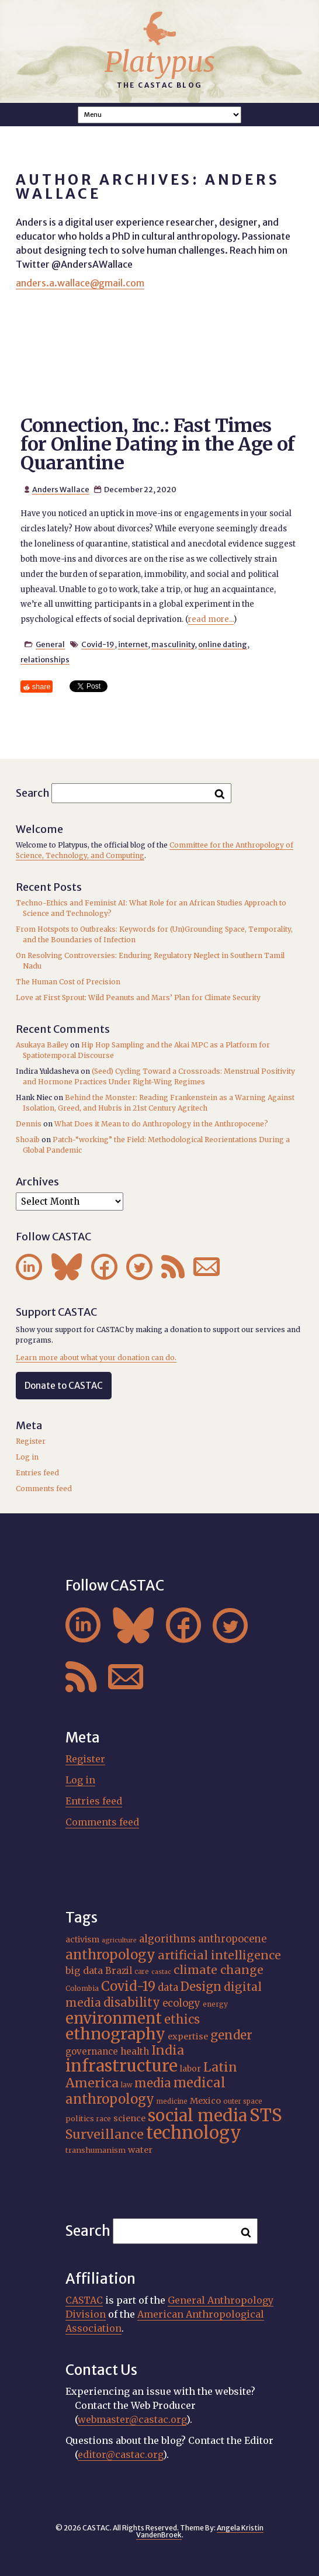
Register (31, 1441)
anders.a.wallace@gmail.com (80, 283)
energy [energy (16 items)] (215, 2004)
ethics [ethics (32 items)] (182, 2019)
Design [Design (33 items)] (201, 1986)
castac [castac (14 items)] (161, 1972)
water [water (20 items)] (140, 2150)
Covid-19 (98, 644)
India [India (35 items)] (167, 2050)
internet (133, 644)
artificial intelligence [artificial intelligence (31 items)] (219, 1955)
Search (33, 793)
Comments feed (44, 1488)
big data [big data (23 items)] (84, 1970)
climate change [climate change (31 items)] (218, 1970)
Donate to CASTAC (64, 1385)
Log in (27, 1457)
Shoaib (28, 1139)
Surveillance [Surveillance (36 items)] (104, 2134)
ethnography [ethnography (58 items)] (115, 2033)
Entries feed (37, 1472)
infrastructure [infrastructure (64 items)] (121, 2065)
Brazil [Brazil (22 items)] (118, 1970)
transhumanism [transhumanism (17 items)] (95, 2150)
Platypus (160, 61)
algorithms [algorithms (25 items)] (167, 1938)
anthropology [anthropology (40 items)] (110, 1954)
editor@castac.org (120, 2454)
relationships (45, 659)
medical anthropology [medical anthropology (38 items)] (145, 2090)
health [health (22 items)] (134, 2051)
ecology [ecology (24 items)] (181, 2003)
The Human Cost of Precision (68, 981)
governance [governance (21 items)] (91, 2051)
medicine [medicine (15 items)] (172, 2101)
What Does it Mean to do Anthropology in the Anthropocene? (161, 1123)
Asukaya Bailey (42, 1044)
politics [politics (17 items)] (79, 2119)
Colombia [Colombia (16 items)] (82, 1988)
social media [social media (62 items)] (197, 2115)
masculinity (173, 644)
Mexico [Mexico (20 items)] (205, 2101)
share (41, 686)
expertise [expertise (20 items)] (188, 2036)
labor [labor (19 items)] (190, 2068)
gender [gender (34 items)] (231, 2035)
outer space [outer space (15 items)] (242, 2101)
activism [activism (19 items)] (82, 1939)
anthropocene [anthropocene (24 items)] (232, 1939)
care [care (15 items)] (141, 1972)
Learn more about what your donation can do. (96, 1357)
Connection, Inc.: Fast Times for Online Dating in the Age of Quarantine (157, 444)
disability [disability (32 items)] (131, 2002)
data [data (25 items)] (168, 1987)
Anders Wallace (60, 489)
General (50, 644)
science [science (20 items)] (129, 2118)
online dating (222, 644)
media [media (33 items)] (152, 2083)
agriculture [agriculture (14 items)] (119, 1940)
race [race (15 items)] (103, 2119)
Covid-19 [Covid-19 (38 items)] (128, 1986)
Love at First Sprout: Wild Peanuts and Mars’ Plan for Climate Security (138, 997)
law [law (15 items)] (126, 2085)
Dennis (28, 1123)
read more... (211, 619)
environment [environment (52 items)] (113, 2018)
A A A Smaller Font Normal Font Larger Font (159, 114)
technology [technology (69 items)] (193, 2132)
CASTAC (84, 2300)
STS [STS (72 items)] (265, 2115)
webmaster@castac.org (132, 2419)
